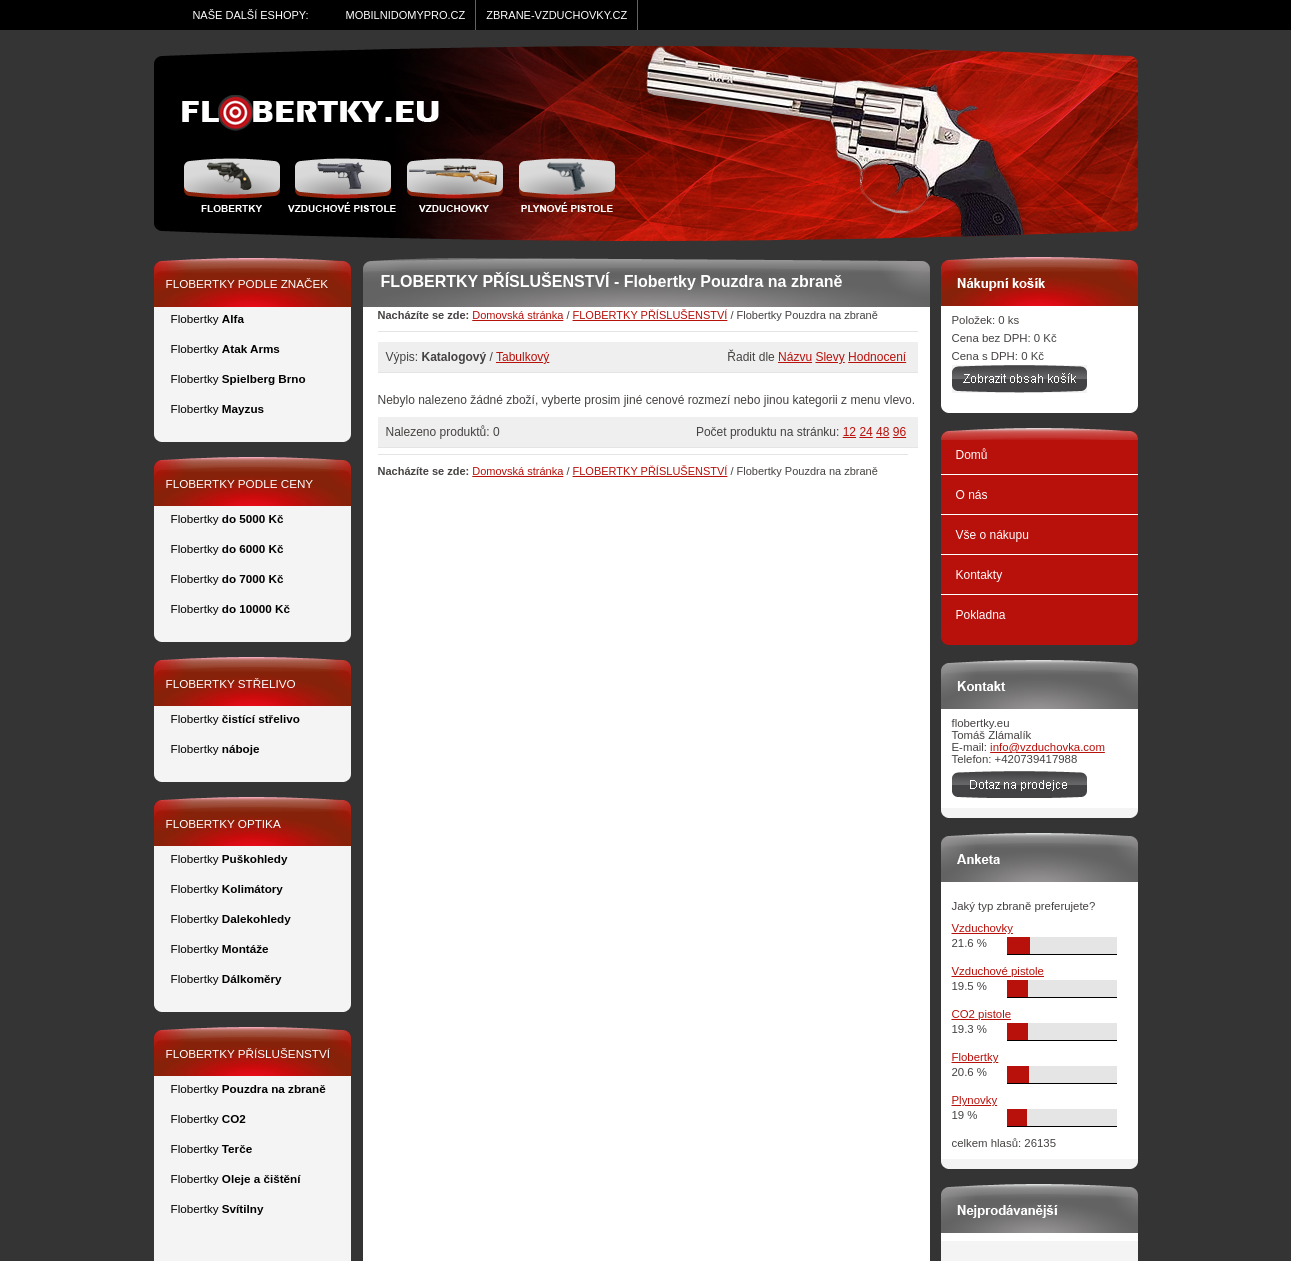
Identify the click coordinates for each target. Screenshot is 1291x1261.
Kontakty (979, 575)
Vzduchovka (454, 185)
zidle (319, 113)
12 (849, 432)
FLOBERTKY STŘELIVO (231, 683)
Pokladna (981, 615)
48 (882, 432)
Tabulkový (522, 357)
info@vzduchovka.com (1047, 747)
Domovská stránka (517, 315)
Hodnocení (877, 357)
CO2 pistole (982, 1014)
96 (899, 432)
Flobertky (234, 185)
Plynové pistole (562, 185)
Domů (972, 455)
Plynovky (975, 1100)
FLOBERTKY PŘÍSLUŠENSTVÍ (650, 315)
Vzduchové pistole (342, 185)
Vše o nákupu (992, 535)
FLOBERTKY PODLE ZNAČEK (247, 283)
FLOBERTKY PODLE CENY (240, 483)
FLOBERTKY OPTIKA (223, 823)
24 (865, 432)
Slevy (829, 357)
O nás (972, 495)
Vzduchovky (982, 928)
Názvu (795, 357)
